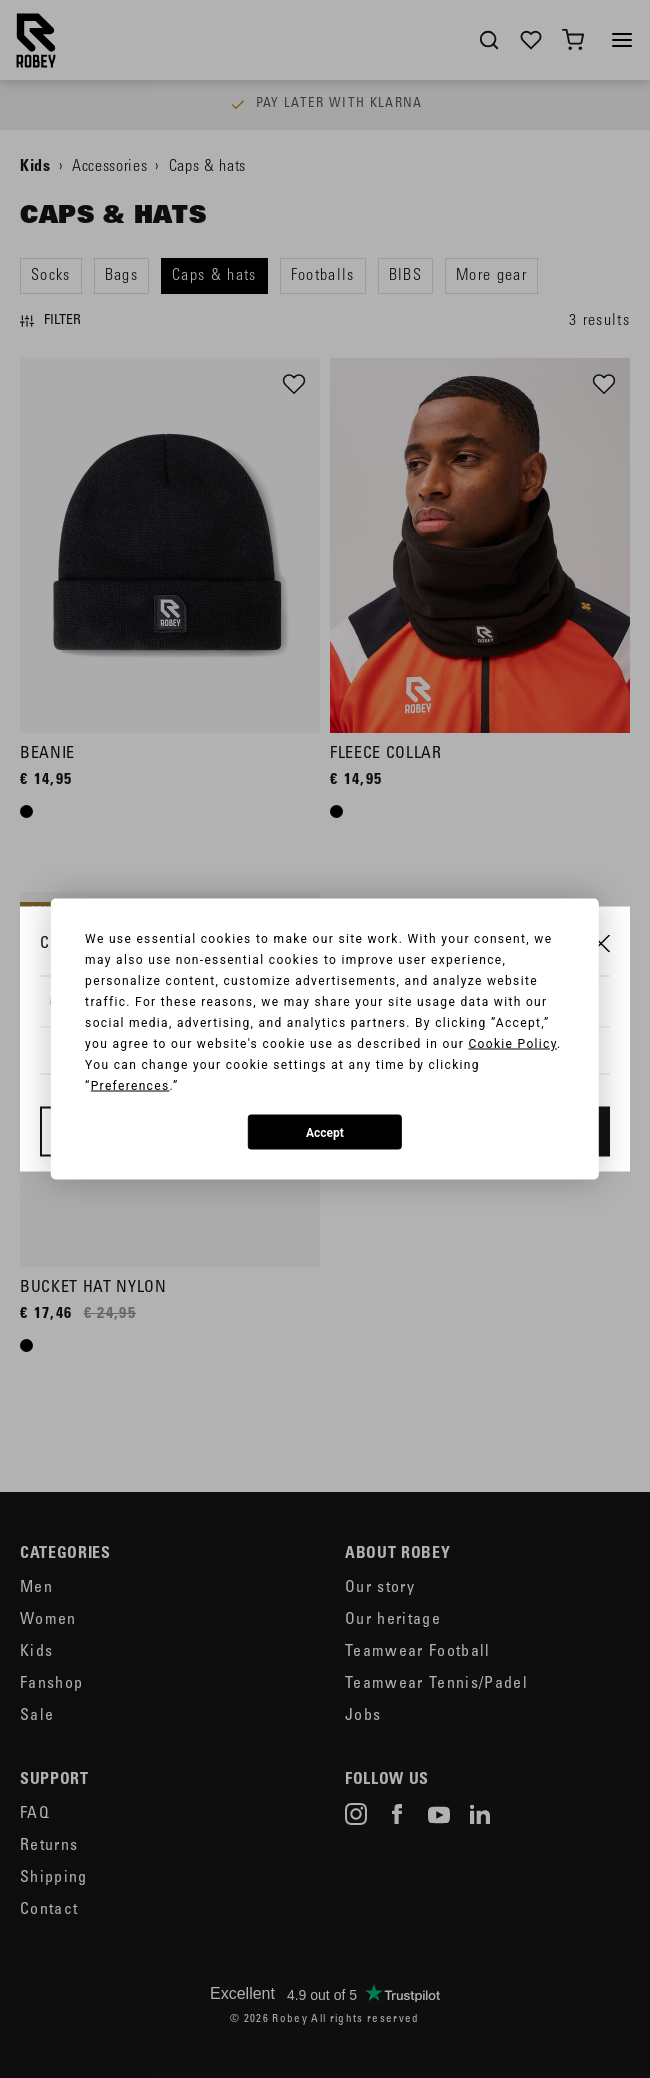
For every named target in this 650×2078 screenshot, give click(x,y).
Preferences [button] (130, 1086)
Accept (325, 1132)
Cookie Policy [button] (512, 1044)
